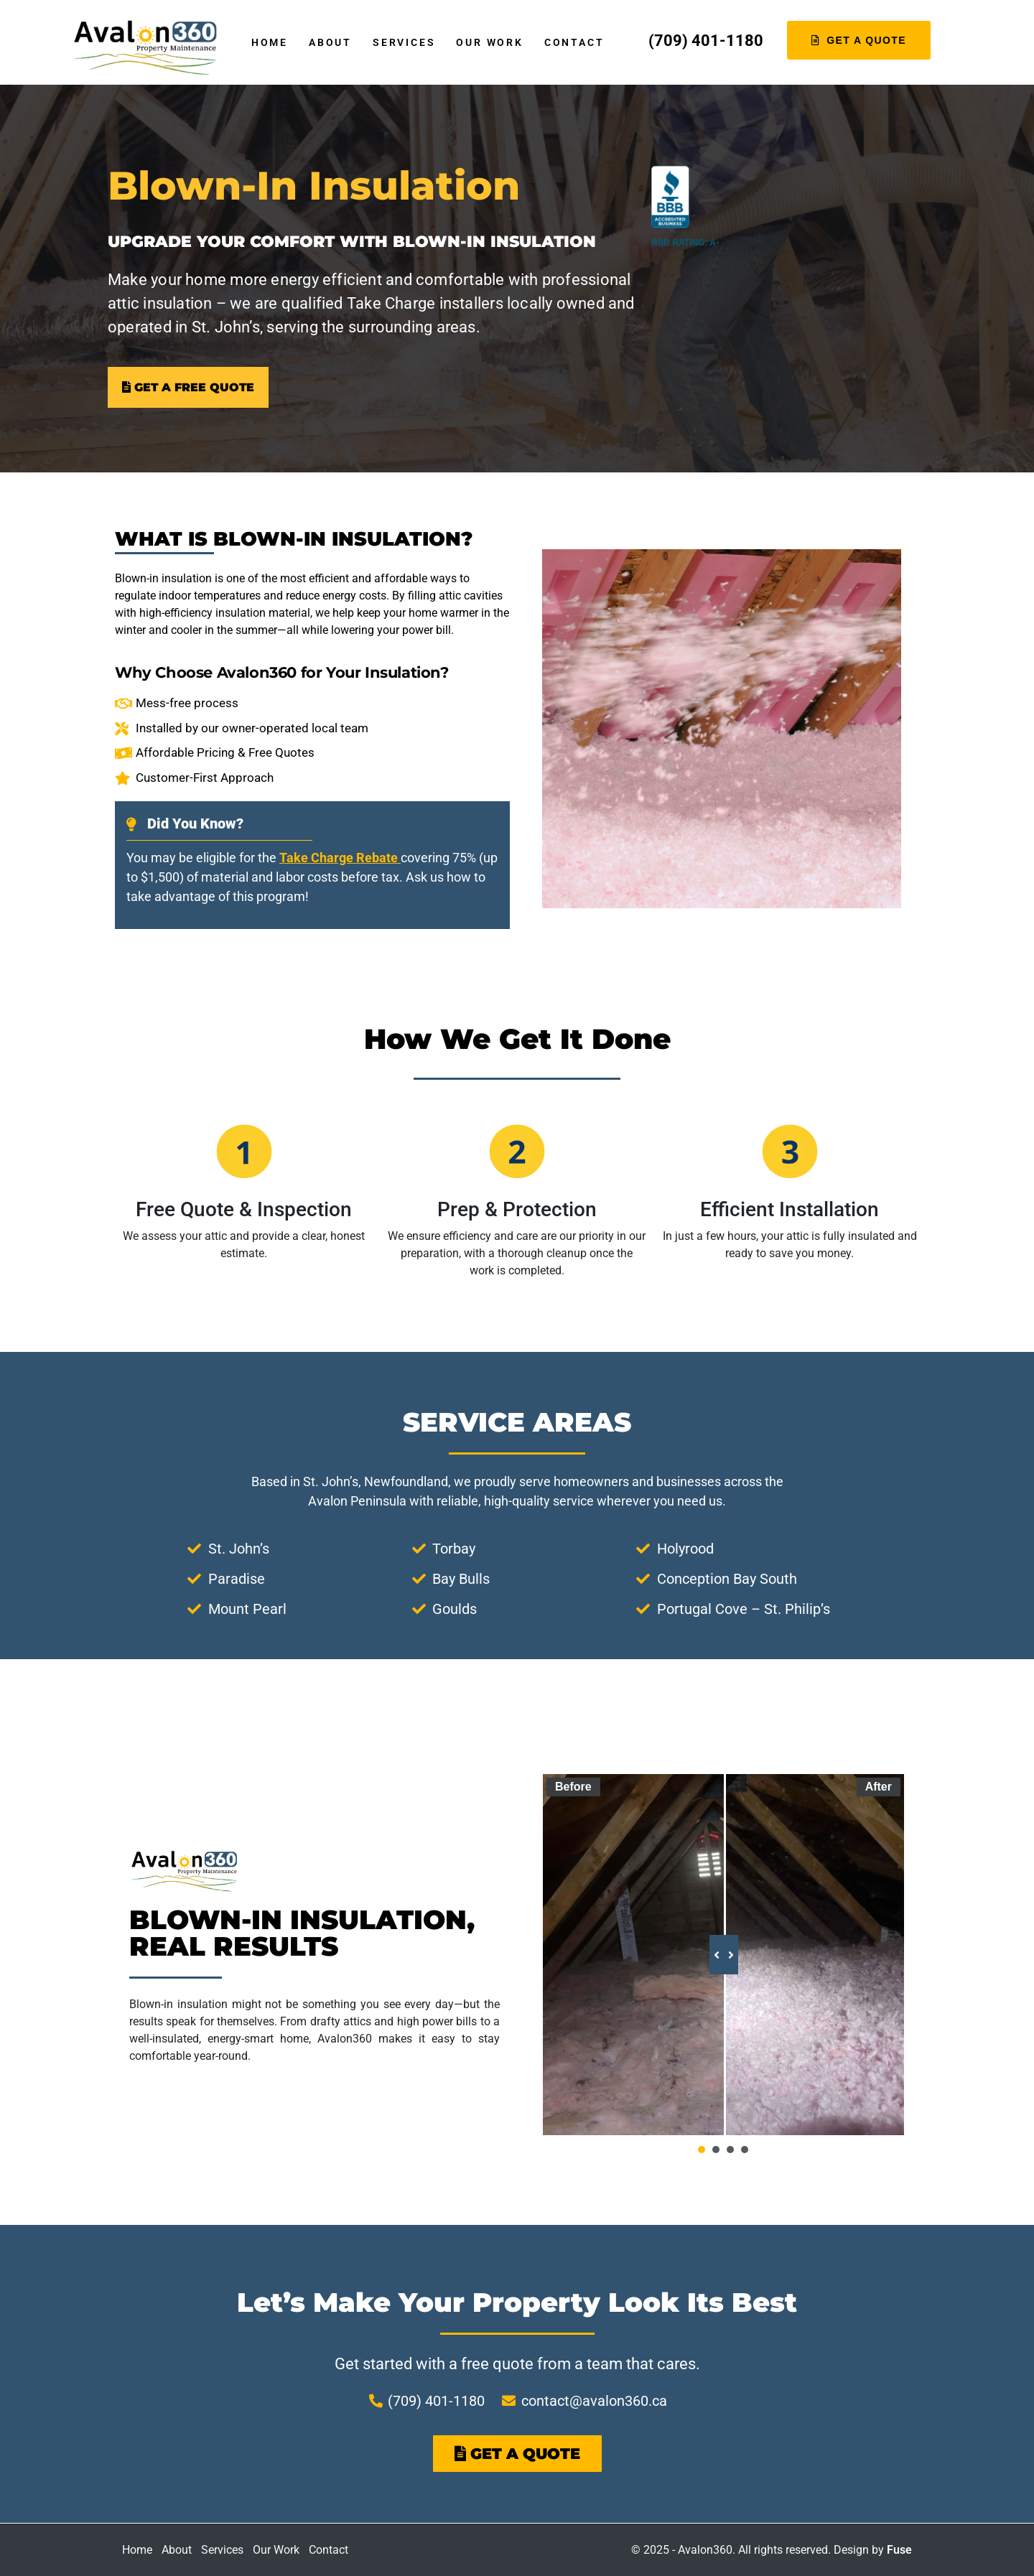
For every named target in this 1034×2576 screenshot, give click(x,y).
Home (269, 42)
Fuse (899, 2550)
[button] (701, 2149)
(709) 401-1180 (705, 41)
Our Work (489, 42)
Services (404, 42)
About (330, 42)
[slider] (723, 1954)
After (878, 1787)
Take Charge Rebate (340, 857)
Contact (574, 42)
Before (573, 1787)
